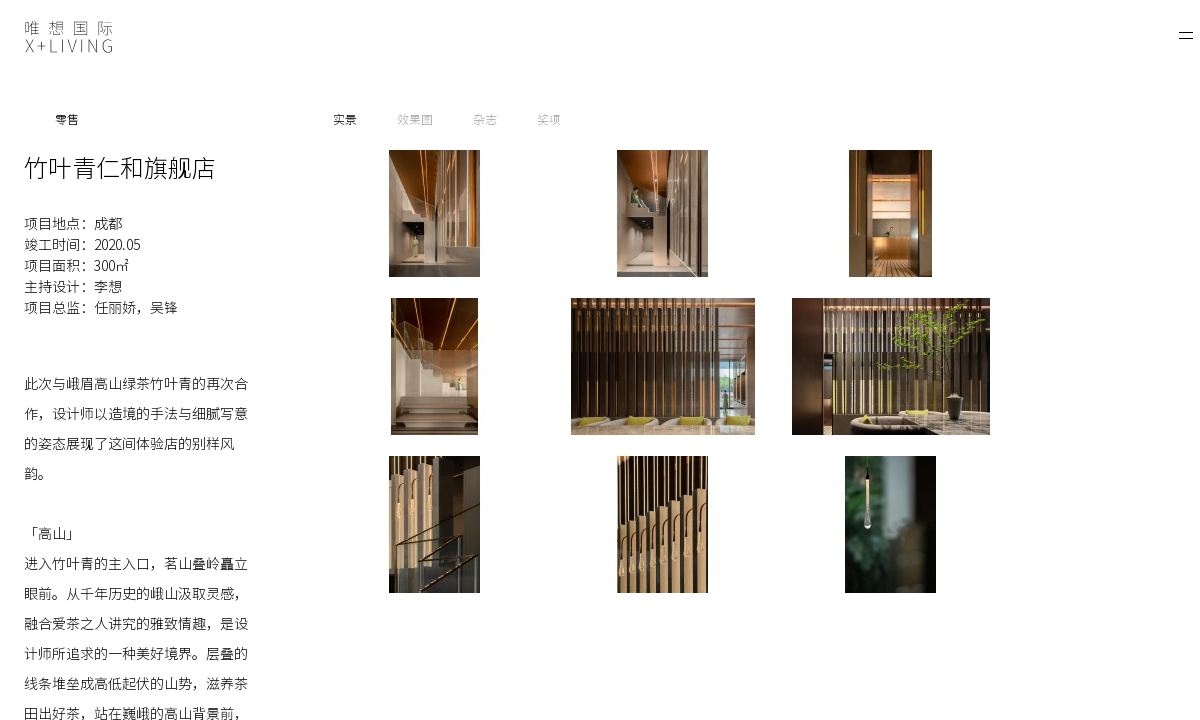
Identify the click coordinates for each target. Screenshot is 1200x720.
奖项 (549, 119)
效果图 (415, 119)
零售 (67, 119)
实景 (345, 119)
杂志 (485, 119)
